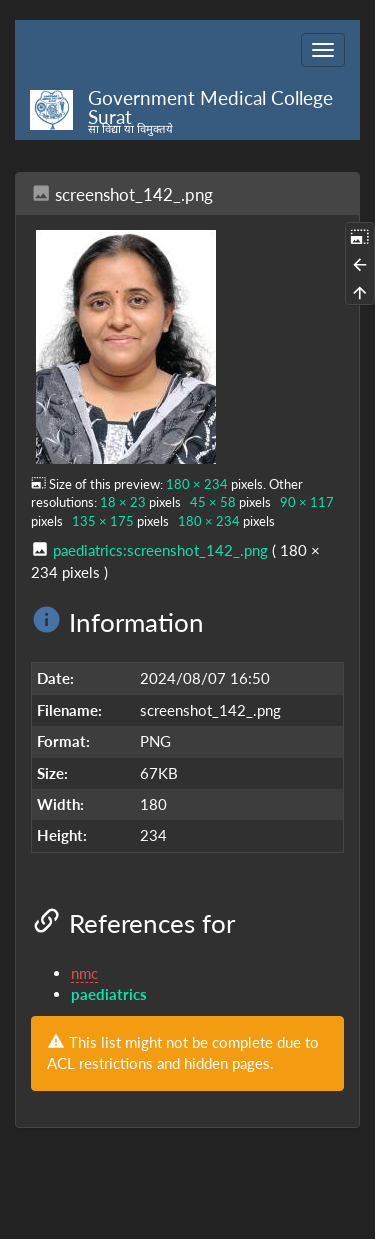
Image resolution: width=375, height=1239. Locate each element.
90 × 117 (307, 502)
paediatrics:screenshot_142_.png (160, 550)
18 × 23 (123, 502)
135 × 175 (103, 521)
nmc (84, 973)
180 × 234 (197, 484)
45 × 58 (213, 502)
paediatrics (109, 994)
